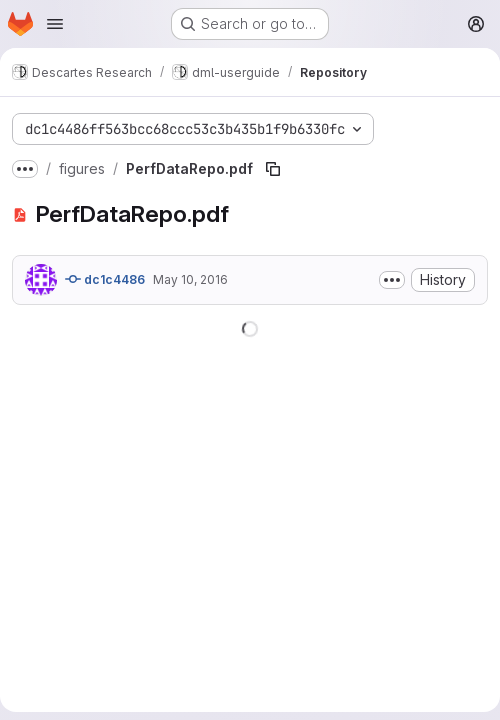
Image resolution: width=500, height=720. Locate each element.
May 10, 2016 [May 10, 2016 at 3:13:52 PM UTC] (190, 279)
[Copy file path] (273, 169)
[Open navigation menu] (55, 24)
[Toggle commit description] (392, 280)
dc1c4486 (105, 279)
